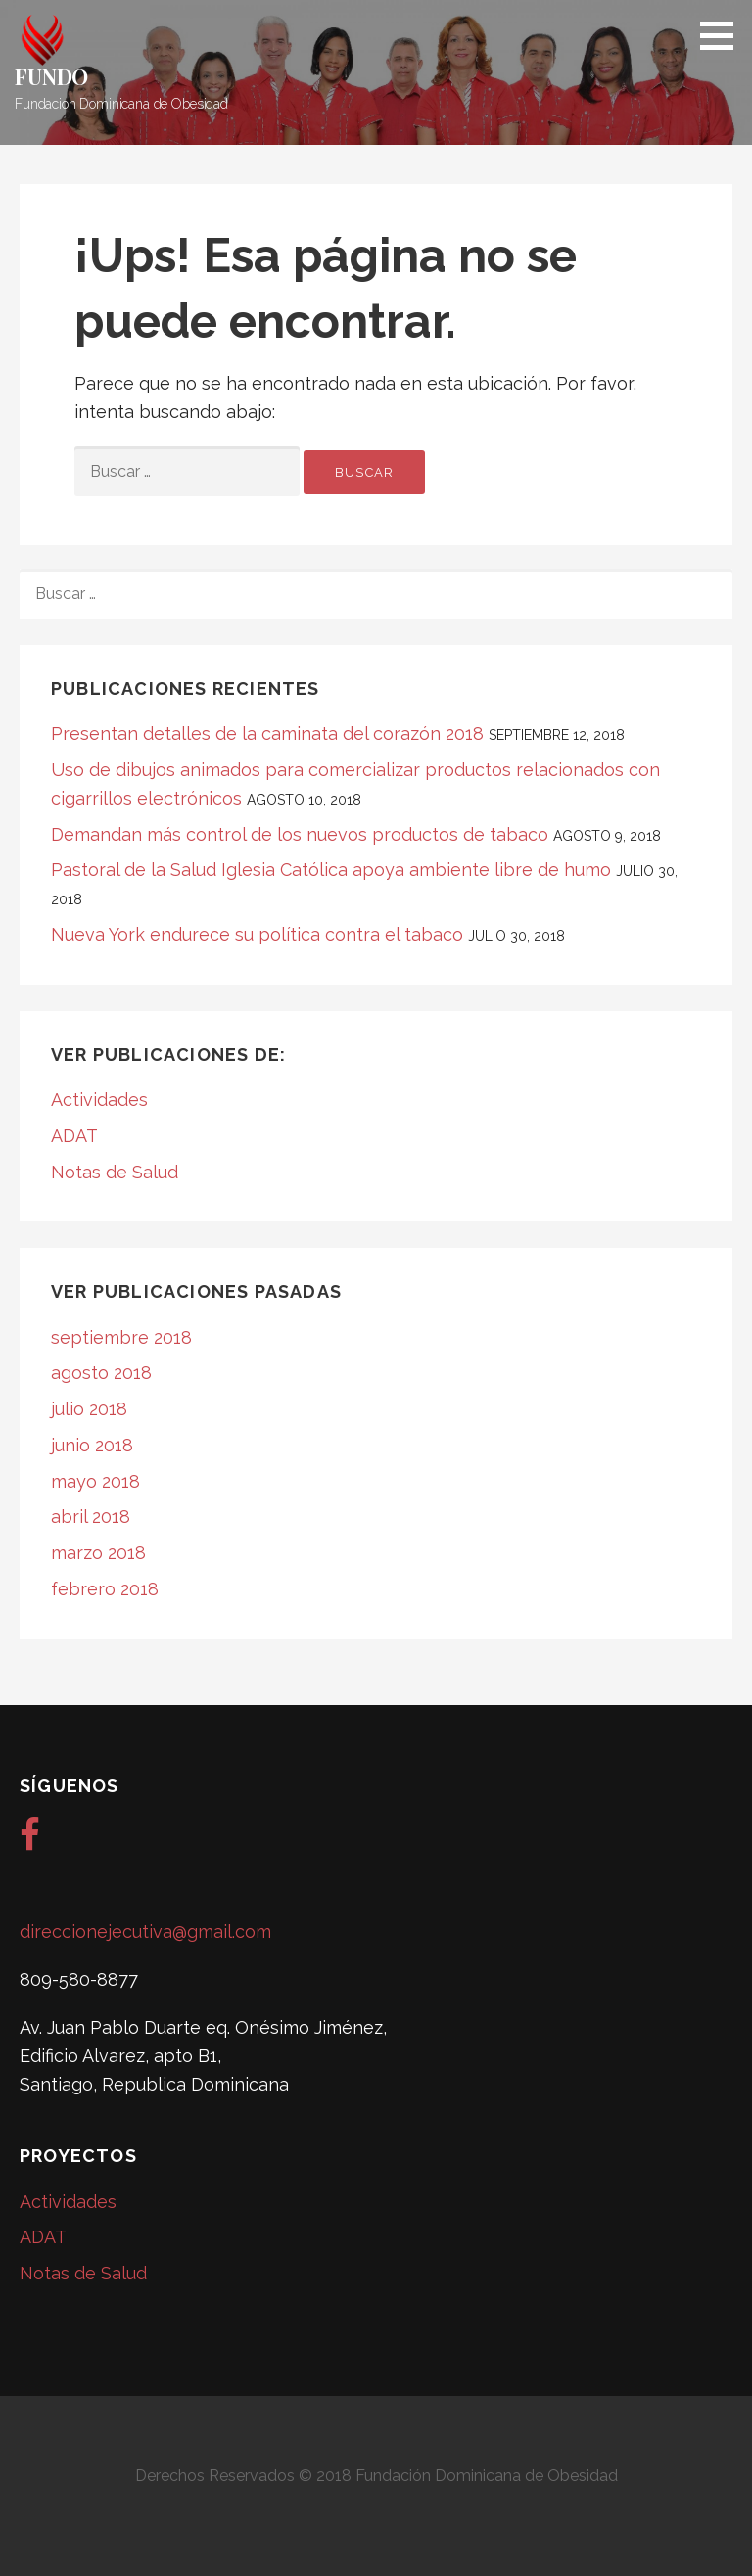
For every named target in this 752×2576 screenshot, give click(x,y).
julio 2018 (89, 1409)
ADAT (74, 1136)
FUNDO (51, 76)
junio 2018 (92, 1445)
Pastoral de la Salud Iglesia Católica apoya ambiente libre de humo (331, 869)
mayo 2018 (95, 1481)
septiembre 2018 (121, 1337)
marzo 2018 (98, 1552)
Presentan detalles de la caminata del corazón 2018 (267, 733)
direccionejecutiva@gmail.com (145, 1931)
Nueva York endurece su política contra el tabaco (257, 934)
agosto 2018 (101, 1372)
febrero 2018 (105, 1589)
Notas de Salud (114, 1172)
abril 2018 (90, 1516)
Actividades (99, 1099)
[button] (723, 35)
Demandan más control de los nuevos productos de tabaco (299, 834)
